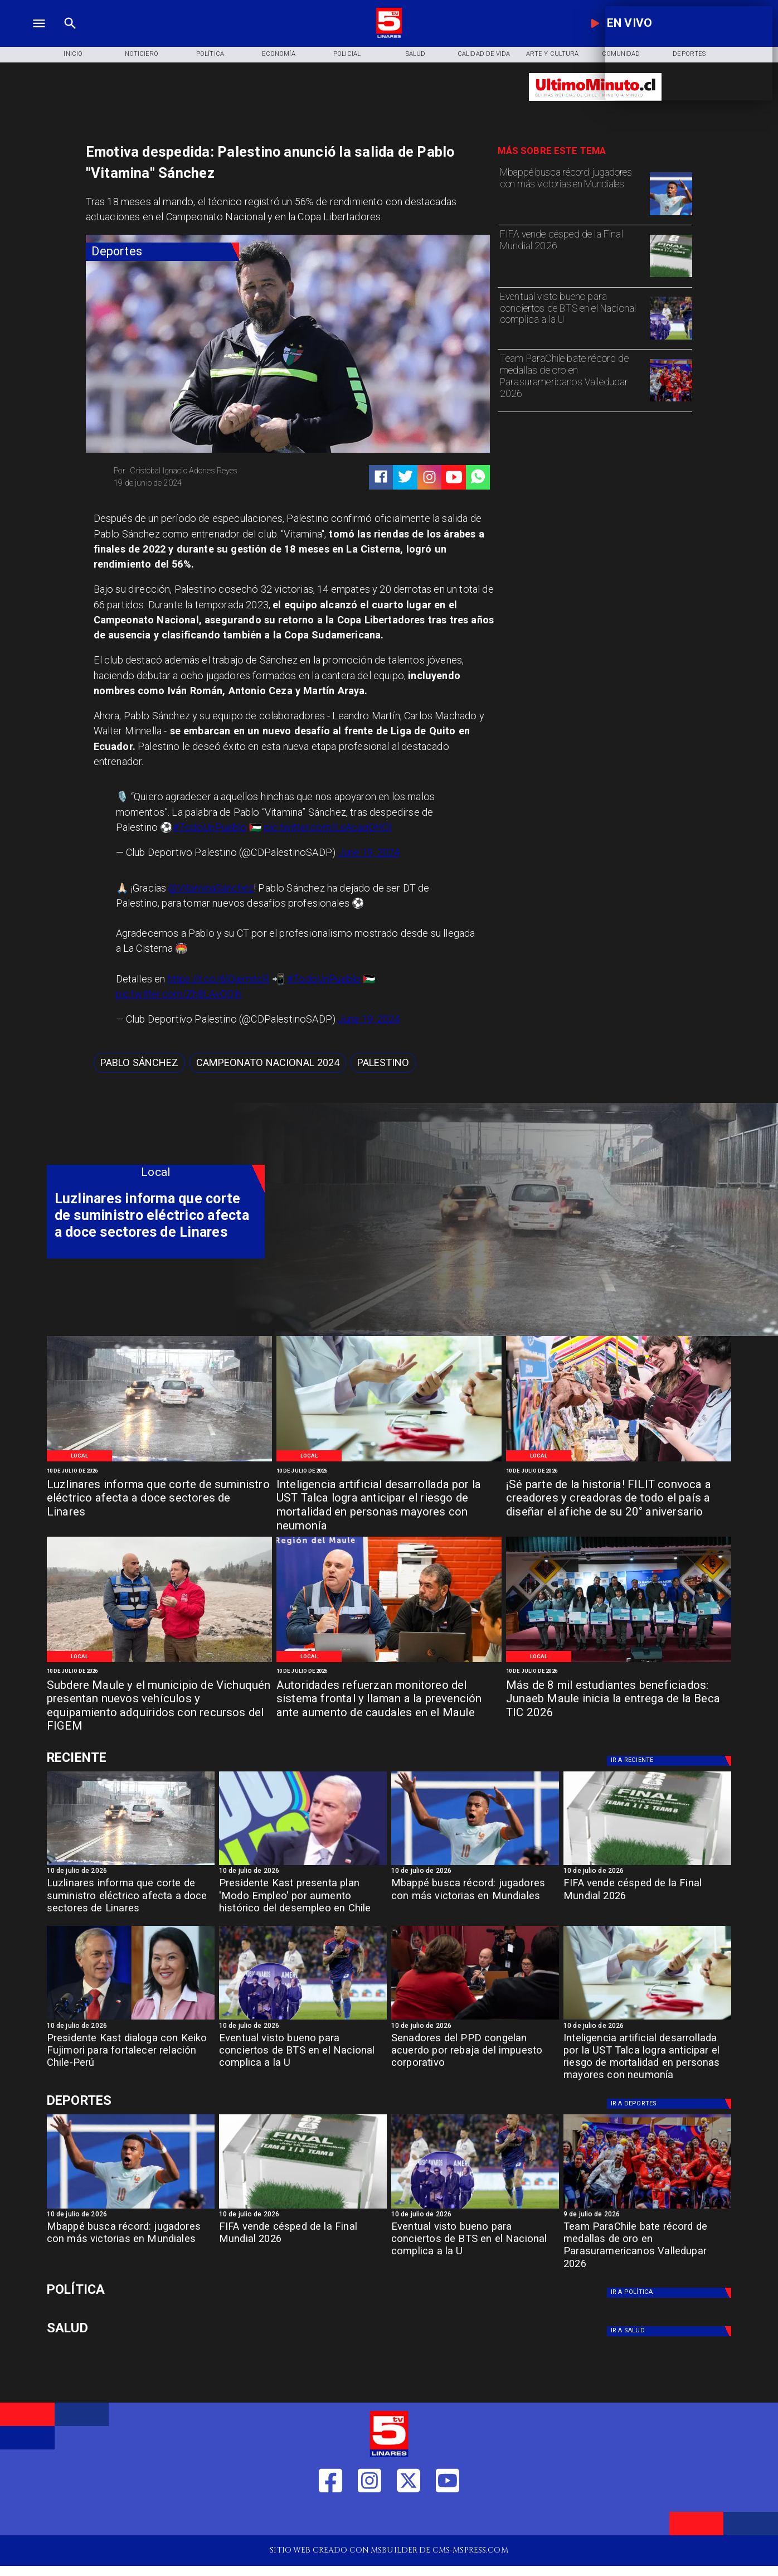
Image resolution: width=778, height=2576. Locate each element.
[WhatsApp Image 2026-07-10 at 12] (618, 1460)
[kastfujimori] (131, 2019)
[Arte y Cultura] (552, 54)
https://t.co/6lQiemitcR (219, 979)
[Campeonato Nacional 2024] (267, 1063)
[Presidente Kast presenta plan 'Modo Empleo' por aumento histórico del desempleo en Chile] (303, 1899)
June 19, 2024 (369, 852)
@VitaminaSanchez (211, 888)
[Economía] (278, 54)
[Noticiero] (142, 54)
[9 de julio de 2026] (647, 2215)
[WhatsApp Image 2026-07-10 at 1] (389, 1460)
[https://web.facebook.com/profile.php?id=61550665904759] (330, 2517)
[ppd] (475, 2019)
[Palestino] (383, 1063)
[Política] (210, 54)
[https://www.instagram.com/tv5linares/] (429, 477)
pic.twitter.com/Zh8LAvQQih (178, 994)
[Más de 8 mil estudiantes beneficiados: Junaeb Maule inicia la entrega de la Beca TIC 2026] (618, 1700)
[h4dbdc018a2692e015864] (159, 1460)
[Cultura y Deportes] (156, 1757)
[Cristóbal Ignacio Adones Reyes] (197, 471)
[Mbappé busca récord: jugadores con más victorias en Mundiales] (572, 193)
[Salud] (415, 54)
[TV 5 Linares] (70, 36)
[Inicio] (73, 54)
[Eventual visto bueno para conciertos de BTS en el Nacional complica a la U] (572, 317)
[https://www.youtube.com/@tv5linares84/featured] (454, 477)
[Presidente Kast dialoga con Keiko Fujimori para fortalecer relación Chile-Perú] (131, 2054)
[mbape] (671, 215)
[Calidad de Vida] (484, 54)
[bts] (671, 339)
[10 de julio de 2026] (159, 1470)
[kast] (303, 1864)
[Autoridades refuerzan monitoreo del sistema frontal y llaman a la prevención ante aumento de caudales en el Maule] (389, 1700)
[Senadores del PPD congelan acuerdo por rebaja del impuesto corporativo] (475, 2054)
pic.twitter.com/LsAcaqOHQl (327, 827)
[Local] (79, 1455)
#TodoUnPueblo (209, 827)
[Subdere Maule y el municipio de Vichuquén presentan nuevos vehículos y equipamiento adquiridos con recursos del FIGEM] (159, 1700)
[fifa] (671, 276)
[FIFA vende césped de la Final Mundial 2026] (572, 255)
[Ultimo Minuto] (595, 106)
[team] (671, 401)
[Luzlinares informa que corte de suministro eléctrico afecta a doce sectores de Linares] (159, 1499)
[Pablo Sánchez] (139, 1063)
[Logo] (388, 36)
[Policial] (347, 54)
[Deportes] (163, 252)
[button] (139, 1063)
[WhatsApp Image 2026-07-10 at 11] (159, 1661)
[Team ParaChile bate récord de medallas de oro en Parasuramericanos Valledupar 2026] (572, 379)
